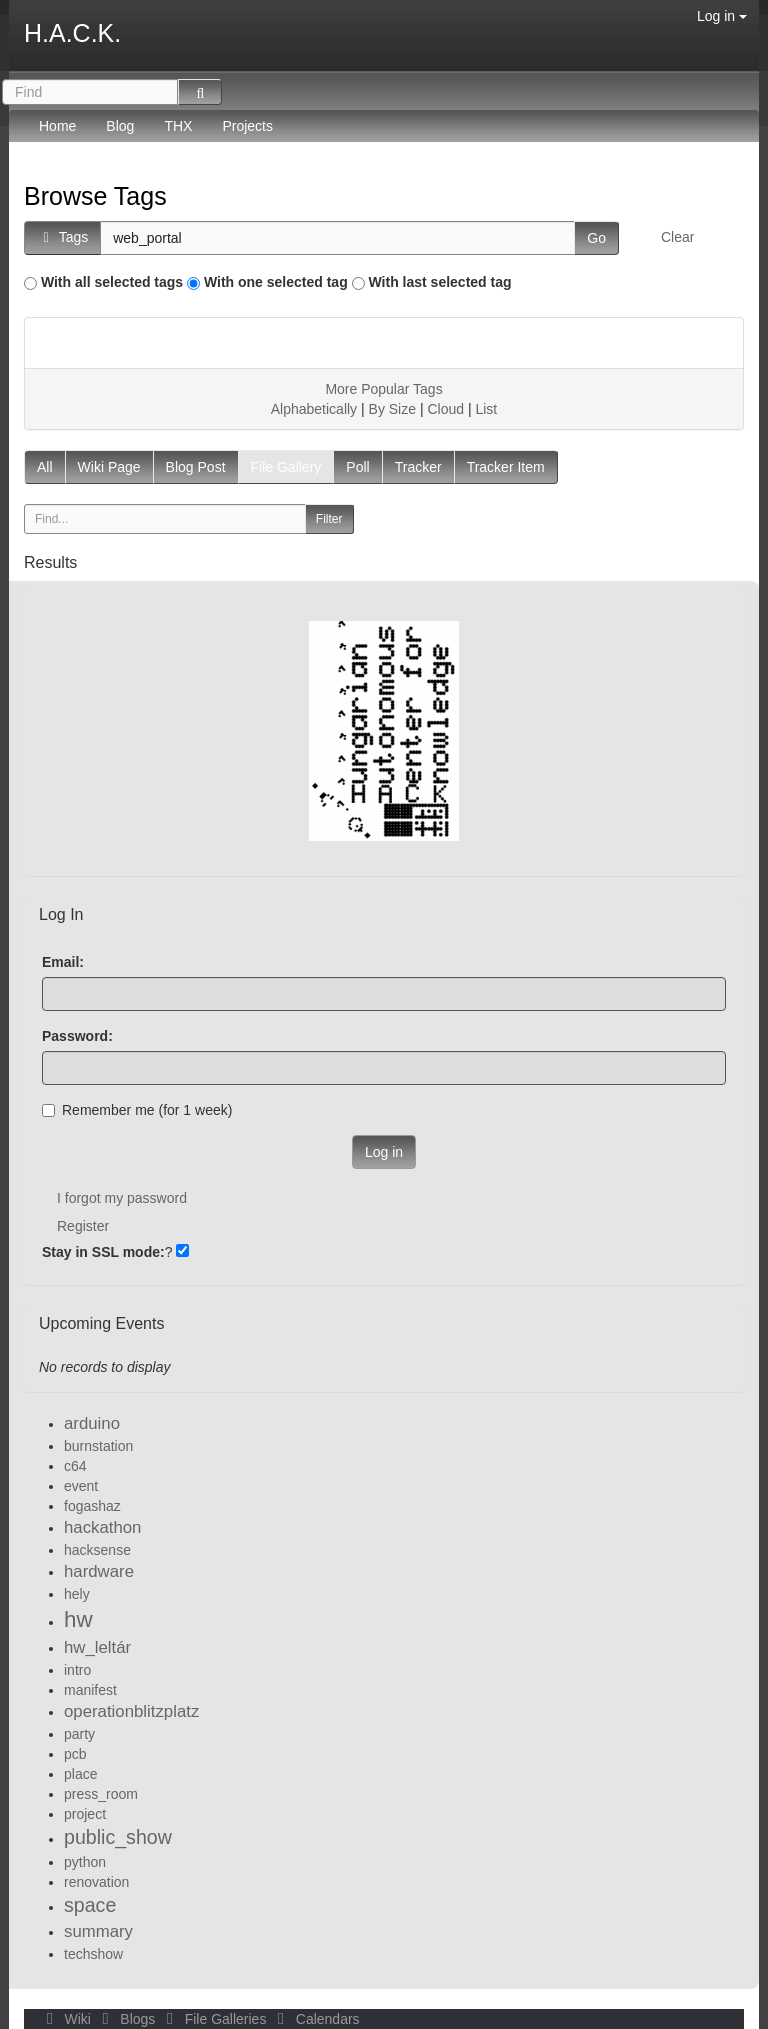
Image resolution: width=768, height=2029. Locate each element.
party (79, 1734)
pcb (75, 1754)
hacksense (97, 1550)
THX (178, 126)
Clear (677, 237)
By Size (392, 409)
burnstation (98, 1446)
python (85, 1862)
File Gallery (286, 467)
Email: (63, 962)
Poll (357, 467)
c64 (75, 1466)
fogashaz (92, 1506)
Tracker (418, 467)
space (90, 1905)
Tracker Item (506, 467)
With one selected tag (276, 282)
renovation (96, 1882)
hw (78, 1619)
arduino (92, 1423)
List (486, 409)
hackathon (102, 1527)
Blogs (127, 2019)
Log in (722, 16)
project (85, 1814)
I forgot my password (122, 1198)
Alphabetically (314, 409)
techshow (93, 1954)
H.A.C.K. (72, 33)
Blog (120, 126)
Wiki (67, 2019)
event (81, 1486)
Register (83, 1226)
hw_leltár (97, 1647)
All (45, 467)
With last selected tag (440, 282)
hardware (99, 1571)
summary (98, 1931)
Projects (247, 126)
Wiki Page (109, 467)
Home (57, 126)
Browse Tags (95, 196)
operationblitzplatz (131, 1711)
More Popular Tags (383, 389)
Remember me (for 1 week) (137, 1110)
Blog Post (196, 467)
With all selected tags (112, 282)
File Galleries (214, 2019)
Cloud (445, 409)
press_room (101, 1794)
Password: (77, 1036)
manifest (90, 1690)
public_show (118, 1837)
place (80, 1774)
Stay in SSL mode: (103, 1252)
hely (77, 1594)
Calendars (314, 2019)
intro (77, 1670)
